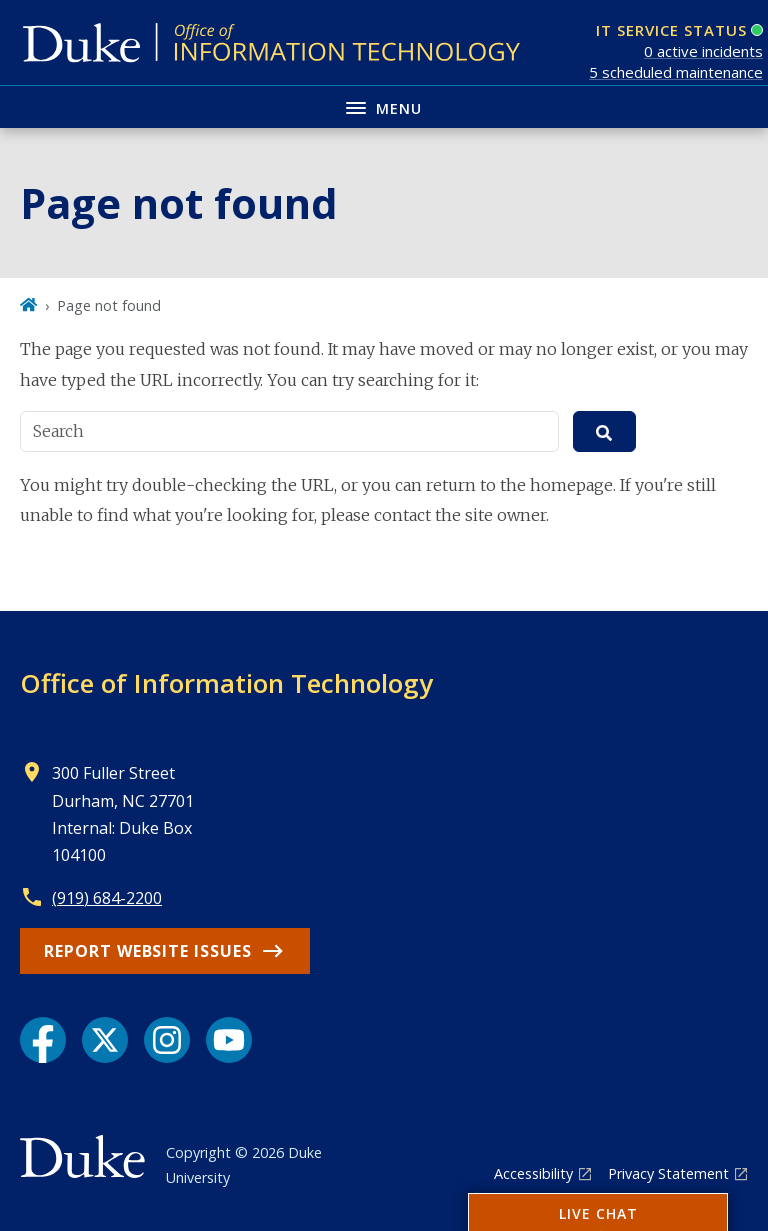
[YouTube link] (229, 1040)
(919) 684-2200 (107, 898)
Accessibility (533, 1173)
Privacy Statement (668, 1173)
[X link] (105, 1040)
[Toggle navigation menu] (384, 106)
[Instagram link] (167, 1040)
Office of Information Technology (226, 683)
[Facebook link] (43, 1040)
